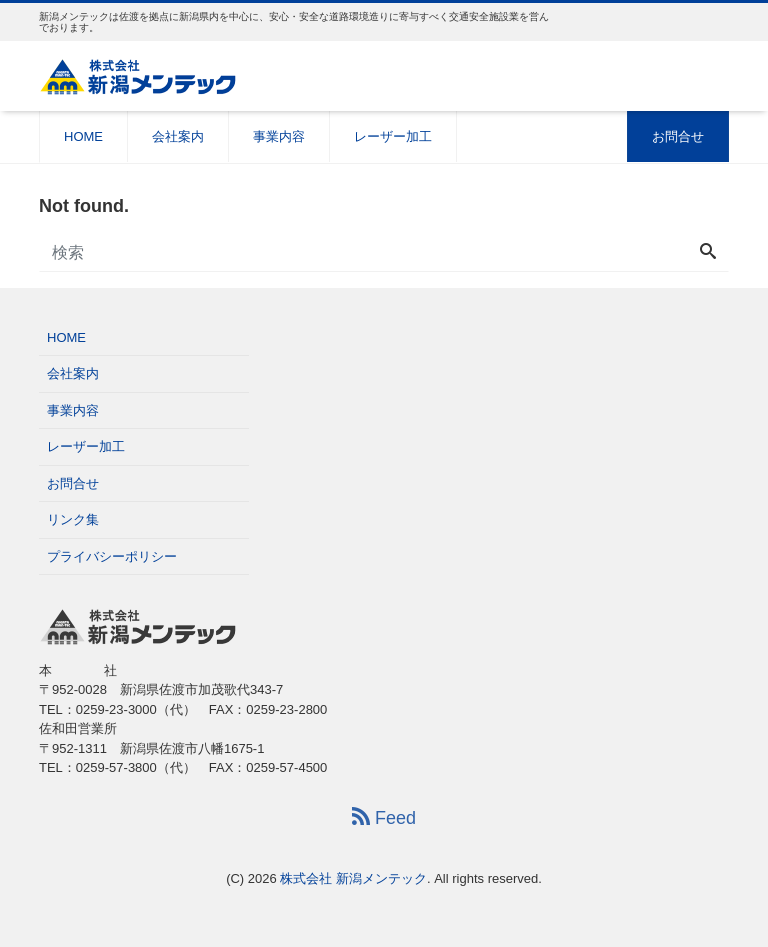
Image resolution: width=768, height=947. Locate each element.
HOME (83, 136)
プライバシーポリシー (112, 556)
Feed (384, 817)
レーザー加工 (393, 136)
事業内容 (279, 136)
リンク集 (73, 519)
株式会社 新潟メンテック (353, 878)
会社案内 (178, 136)
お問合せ (678, 136)
